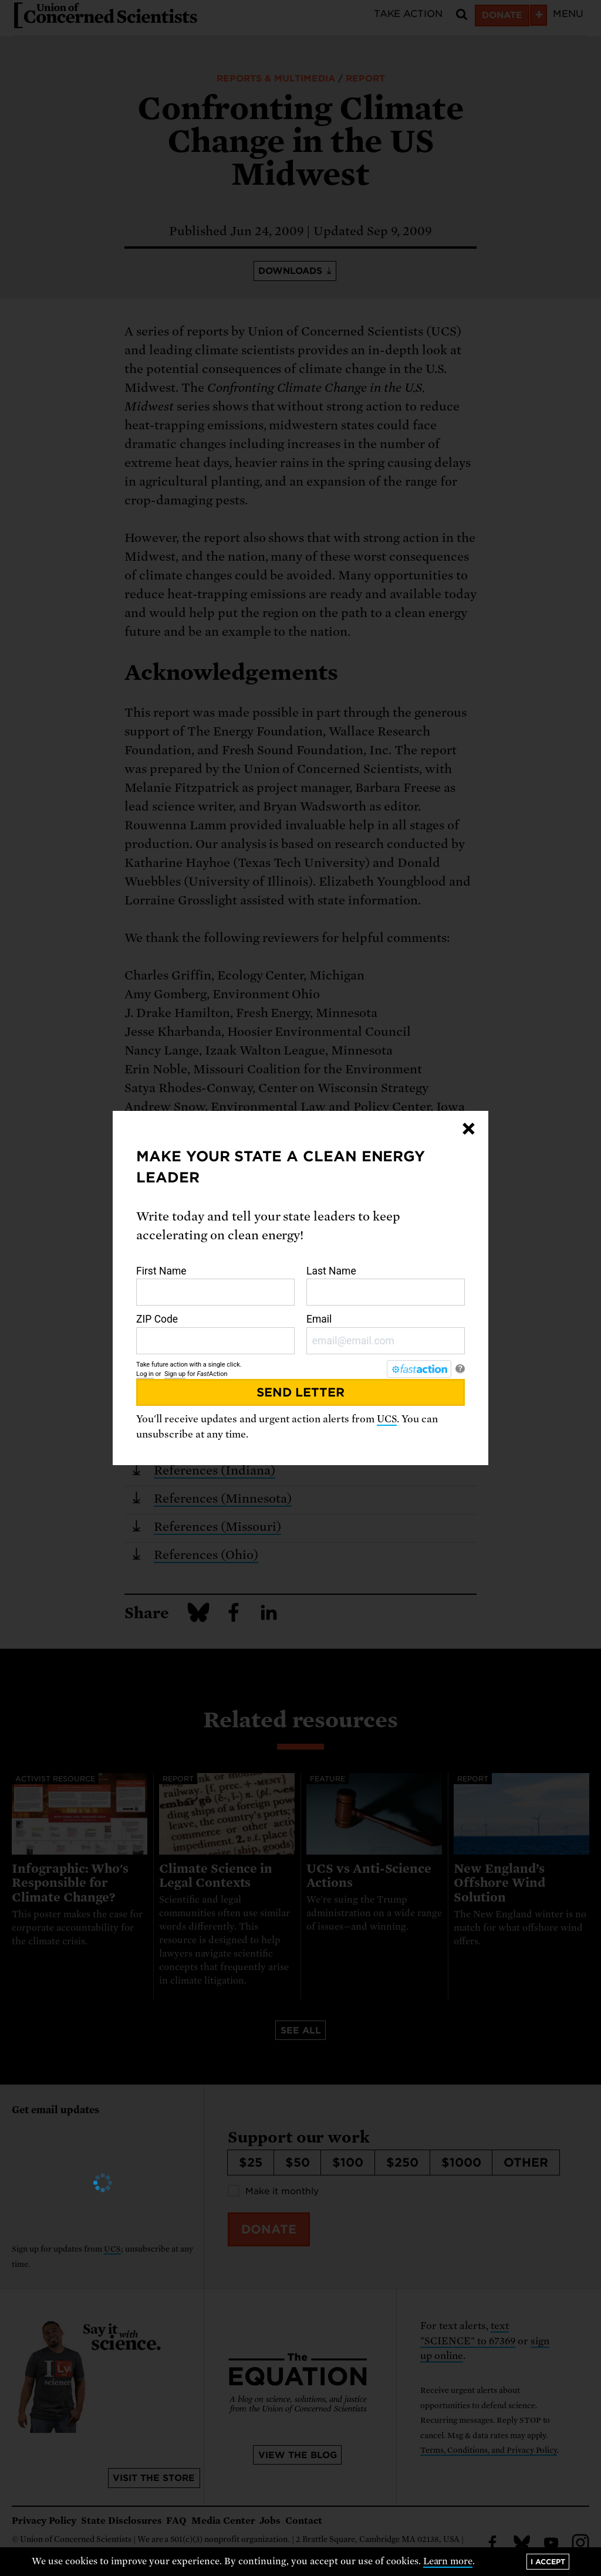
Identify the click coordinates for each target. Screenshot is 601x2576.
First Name (215, 1285)
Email (385, 1333)
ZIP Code (215, 1333)
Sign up (174, 1374)
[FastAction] (419, 1369)
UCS (387, 1419)
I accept (548, 2561)
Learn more (448, 2561)
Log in (145, 1374)
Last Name (385, 1285)
